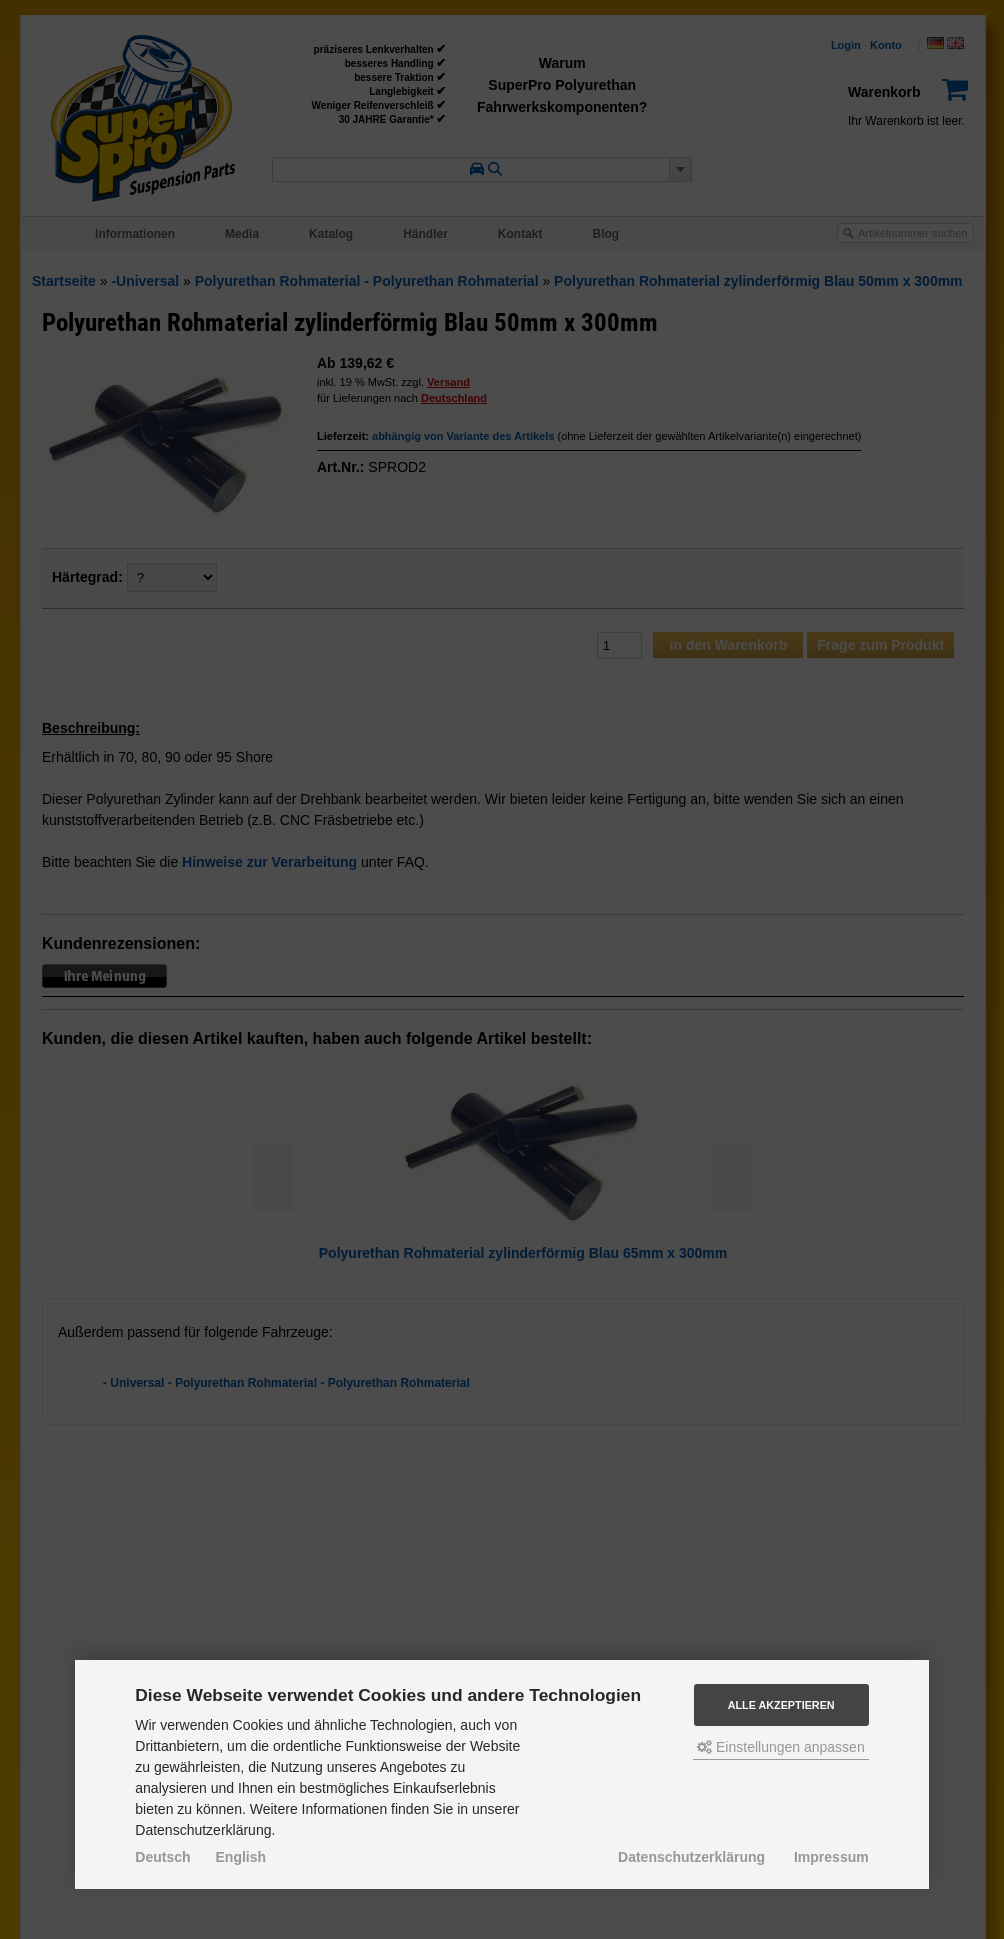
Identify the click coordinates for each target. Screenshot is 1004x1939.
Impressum (831, 1857)
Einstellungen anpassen (781, 1747)
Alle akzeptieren (781, 1705)
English (241, 1857)
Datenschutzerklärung (691, 1857)
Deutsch (162, 1857)
